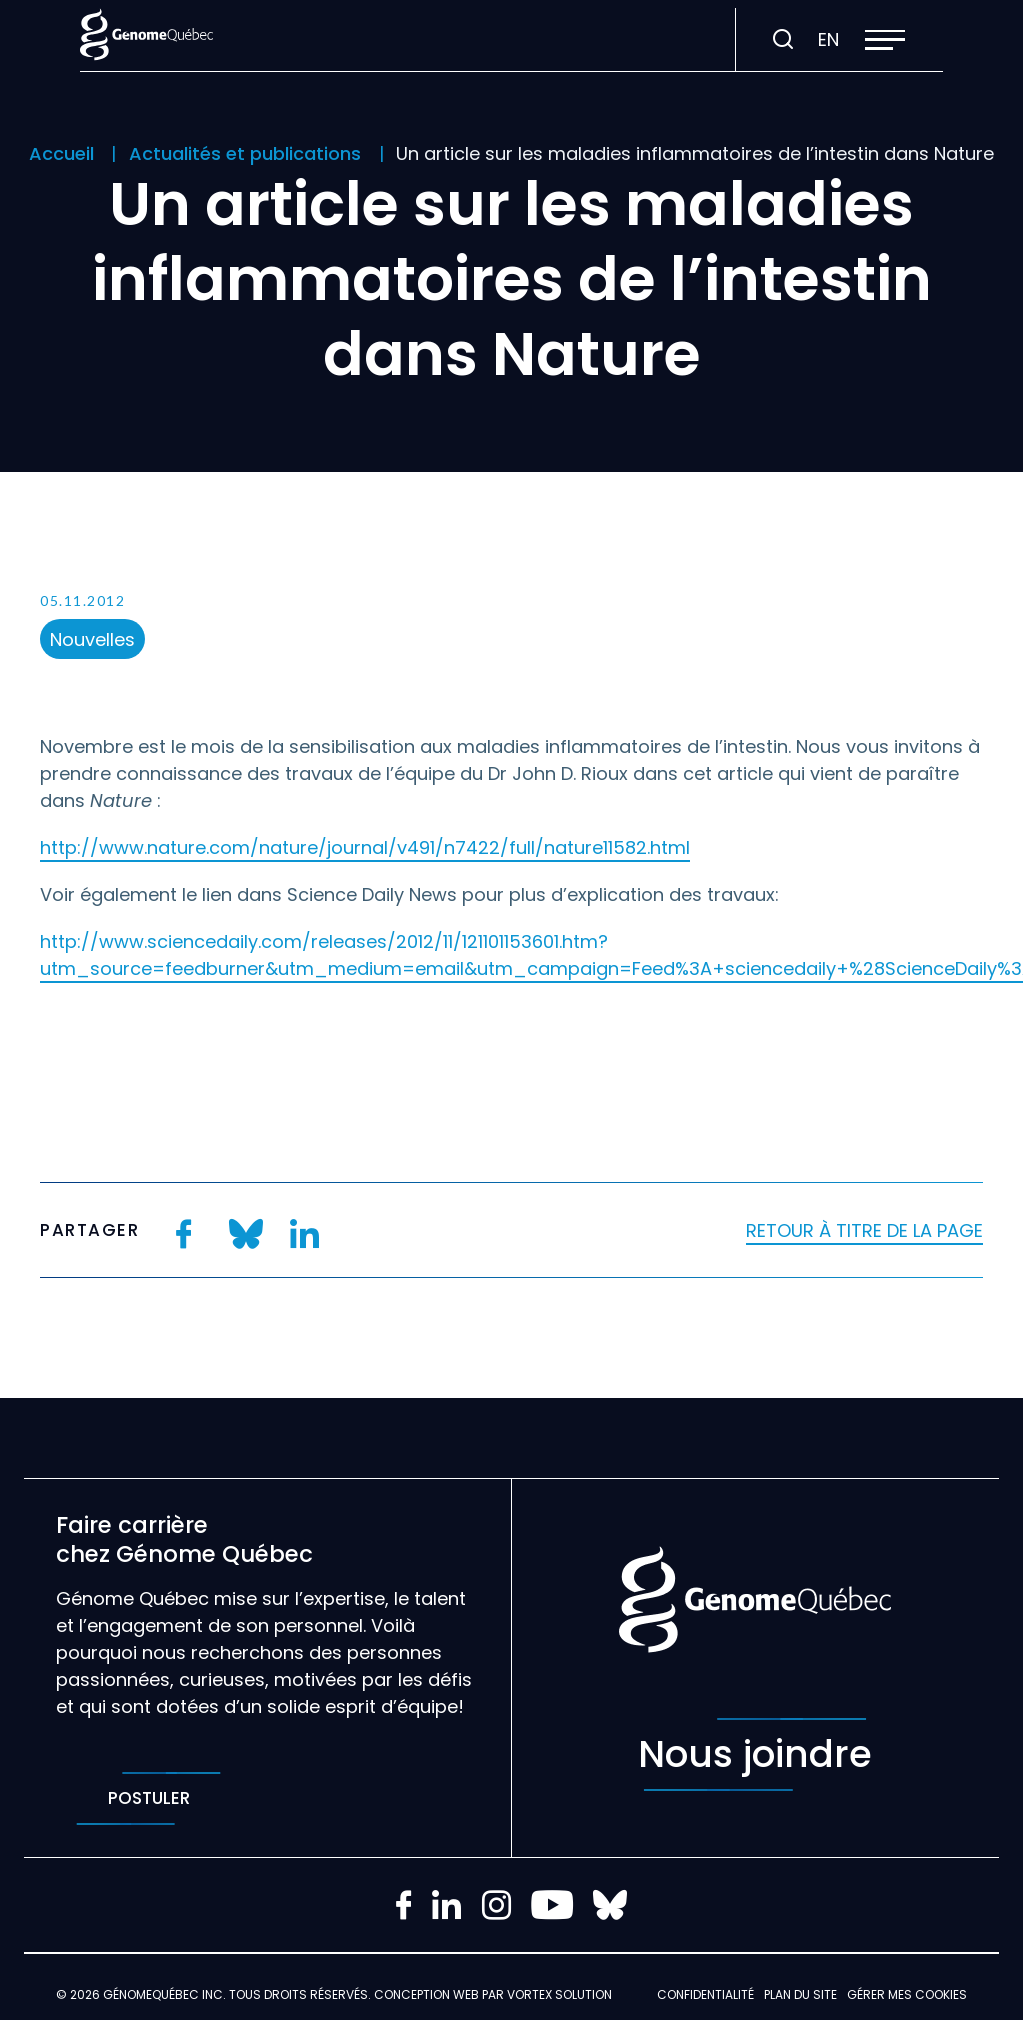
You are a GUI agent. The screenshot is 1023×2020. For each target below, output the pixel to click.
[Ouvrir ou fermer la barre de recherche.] (783, 40)
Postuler (148, 1798)
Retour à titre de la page (864, 1230)
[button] (885, 40)
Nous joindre (755, 1754)
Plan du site (800, 1994)
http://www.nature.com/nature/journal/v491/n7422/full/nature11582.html (365, 847)
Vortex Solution (559, 1994)
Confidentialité (705, 1994)
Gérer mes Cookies (907, 1994)
